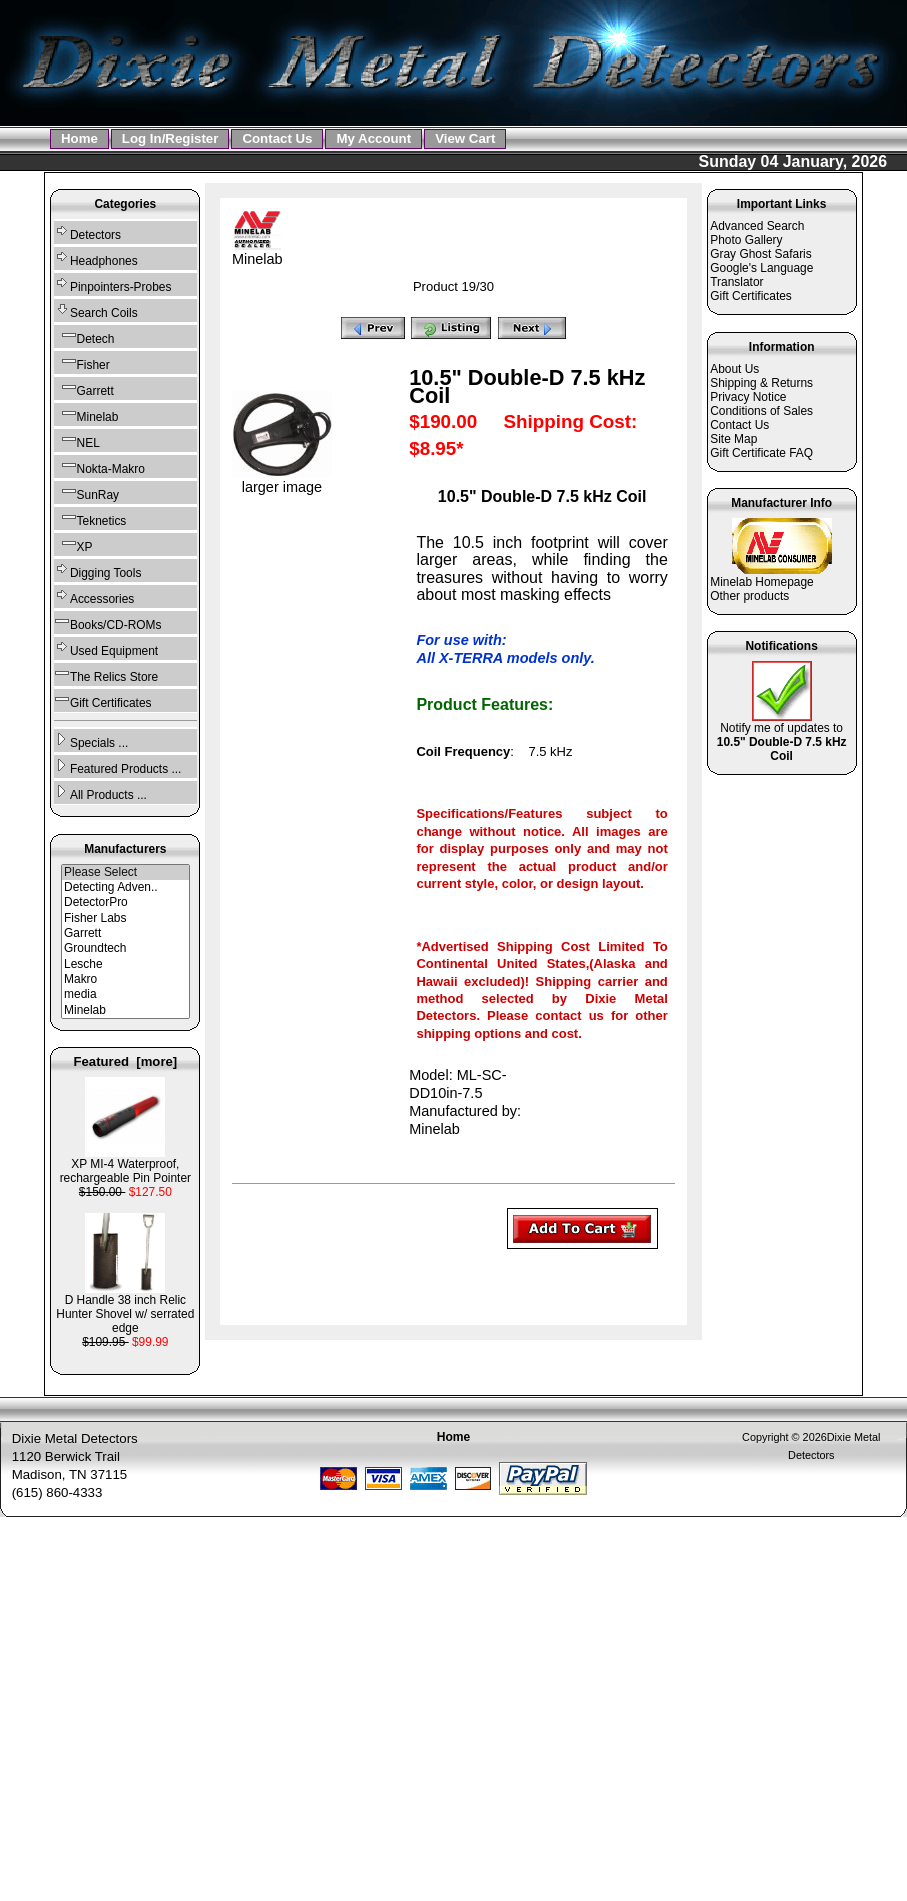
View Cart (465, 138)
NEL (77, 440)
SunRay (86, 492)
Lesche (125, 964)
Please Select (125, 872)
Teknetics (90, 518)
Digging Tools (97, 570)
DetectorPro (125, 902)
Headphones (96, 258)
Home (79, 138)
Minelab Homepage (762, 582)
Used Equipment (106, 648)
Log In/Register (170, 138)
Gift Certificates (103, 700)
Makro (125, 979)
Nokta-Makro (99, 466)
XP (73, 544)
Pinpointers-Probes (113, 284)
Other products (749, 596)
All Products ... (100, 792)
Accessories (94, 596)
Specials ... (91, 740)
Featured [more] (126, 1061)
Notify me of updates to (782, 736)
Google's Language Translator (761, 275)
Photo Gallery (746, 240)
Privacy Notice (748, 397)
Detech (84, 336)
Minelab (125, 1010)
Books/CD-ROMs (108, 622)
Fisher (82, 362)
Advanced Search (757, 226)
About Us (734, 369)
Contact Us (277, 138)
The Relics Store (106, 674)
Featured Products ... (117, 766)
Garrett (84, 388)
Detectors (87, 232)
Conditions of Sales (761, 411)
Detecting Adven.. (125, 887)
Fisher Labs (125, 918)
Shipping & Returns (761, 383)
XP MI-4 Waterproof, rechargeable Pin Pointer (125, 1165)
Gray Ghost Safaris (761, 254)
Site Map (733, 439)
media (125, 994)
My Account (373, 138)
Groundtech (125, 948)
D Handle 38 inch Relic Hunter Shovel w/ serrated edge (125, 1308)
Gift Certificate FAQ (761, 453)
